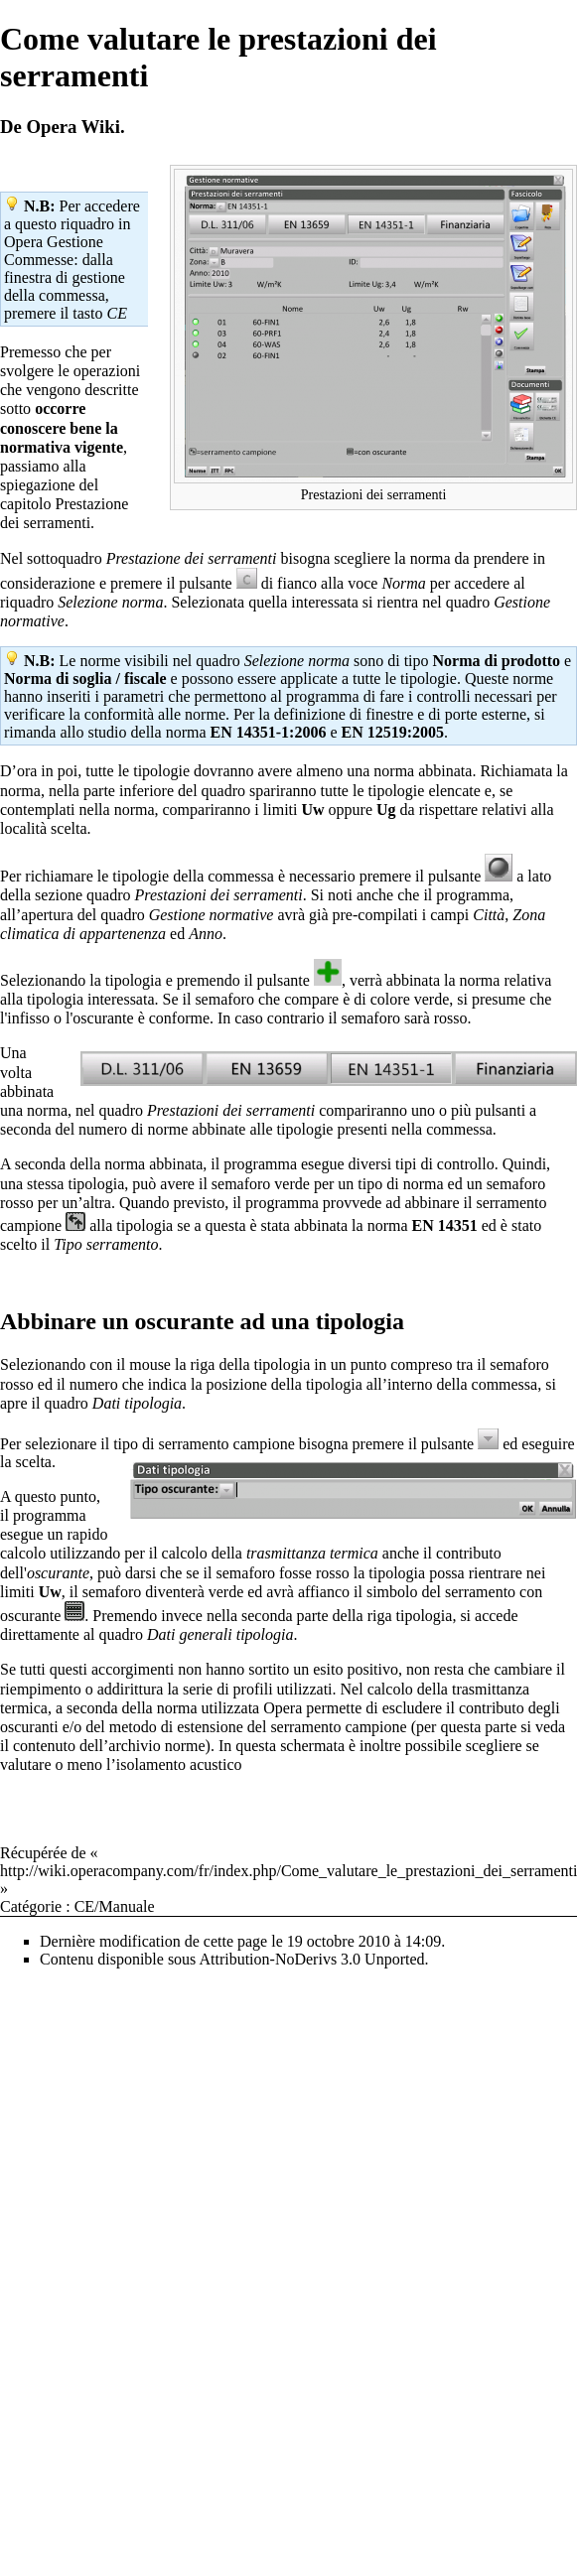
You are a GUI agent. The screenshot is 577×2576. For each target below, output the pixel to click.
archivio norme (156, 1745)
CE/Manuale (114, 1906)
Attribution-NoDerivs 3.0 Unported (311, 1959)
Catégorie (31, 1906)
